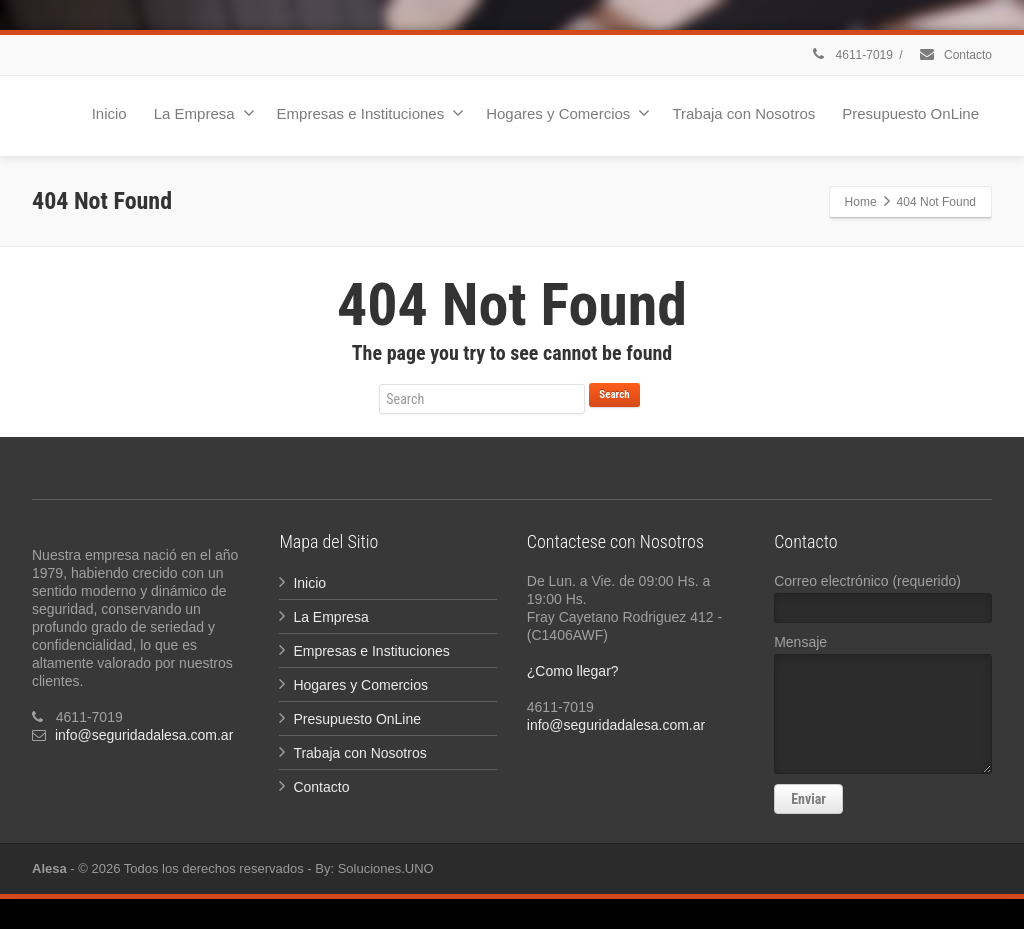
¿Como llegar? (573, 671)
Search (614, 394)
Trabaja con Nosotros (743, 113)
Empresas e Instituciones (371, 113)
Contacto (955, 55)
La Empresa (204, 113)
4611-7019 (851, 55)
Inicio (109, 113)
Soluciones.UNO (386, 868)
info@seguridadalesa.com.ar (144, 735)
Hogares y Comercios (568, 113)
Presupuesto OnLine (910, 113)
